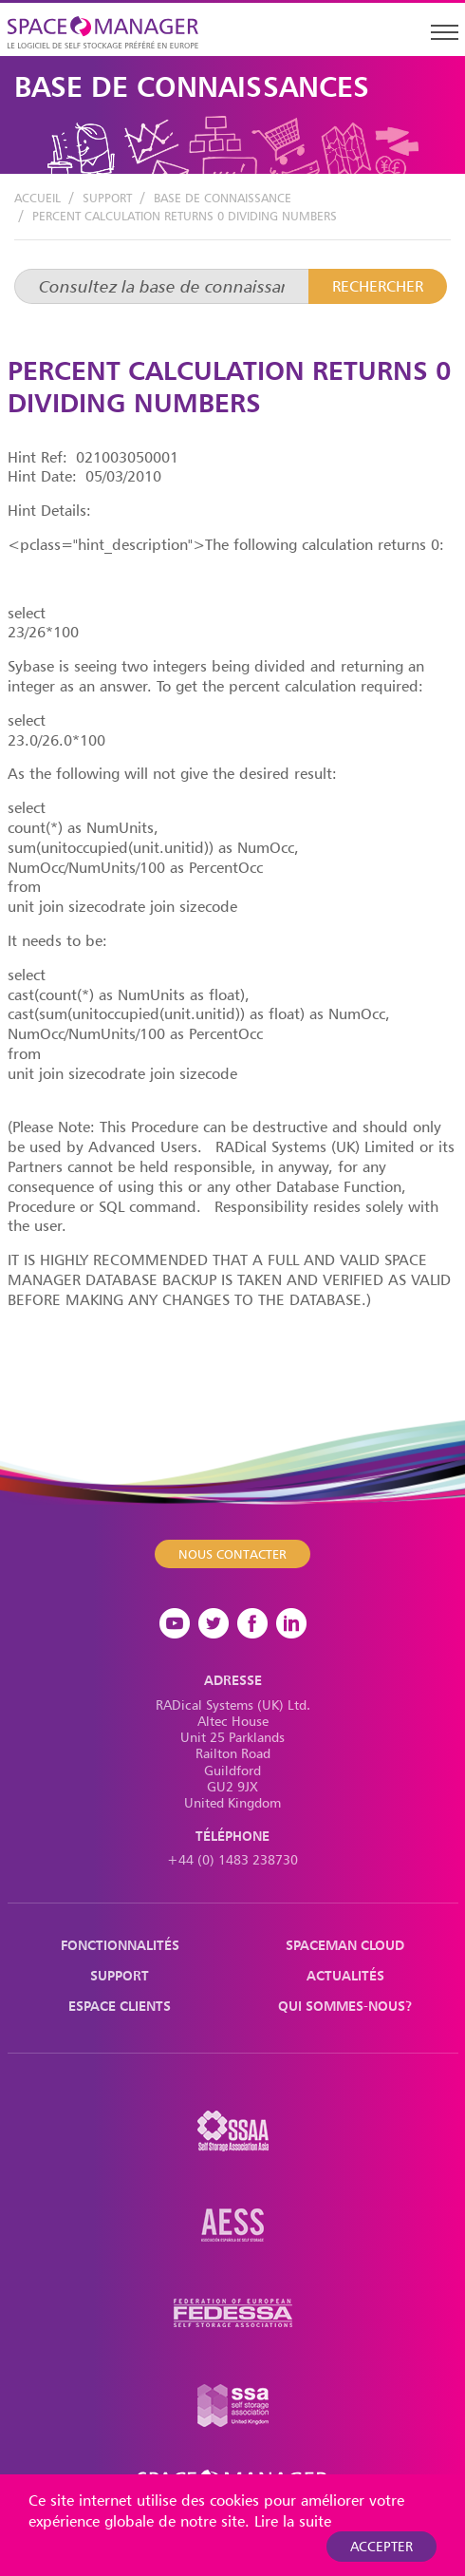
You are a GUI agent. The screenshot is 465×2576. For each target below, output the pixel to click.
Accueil (37, 197)
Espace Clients (119, 2006)
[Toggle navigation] (444, 32)
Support (107, 197)
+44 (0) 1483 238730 (232, 1859)
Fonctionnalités (120, 1945)
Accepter (381, 2546)
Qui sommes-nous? (345, 2006)
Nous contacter (232, 1553)
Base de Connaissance (222, 197)
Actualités (345, 1975)
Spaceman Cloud (345, 1945)
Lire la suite (292, 2520)
